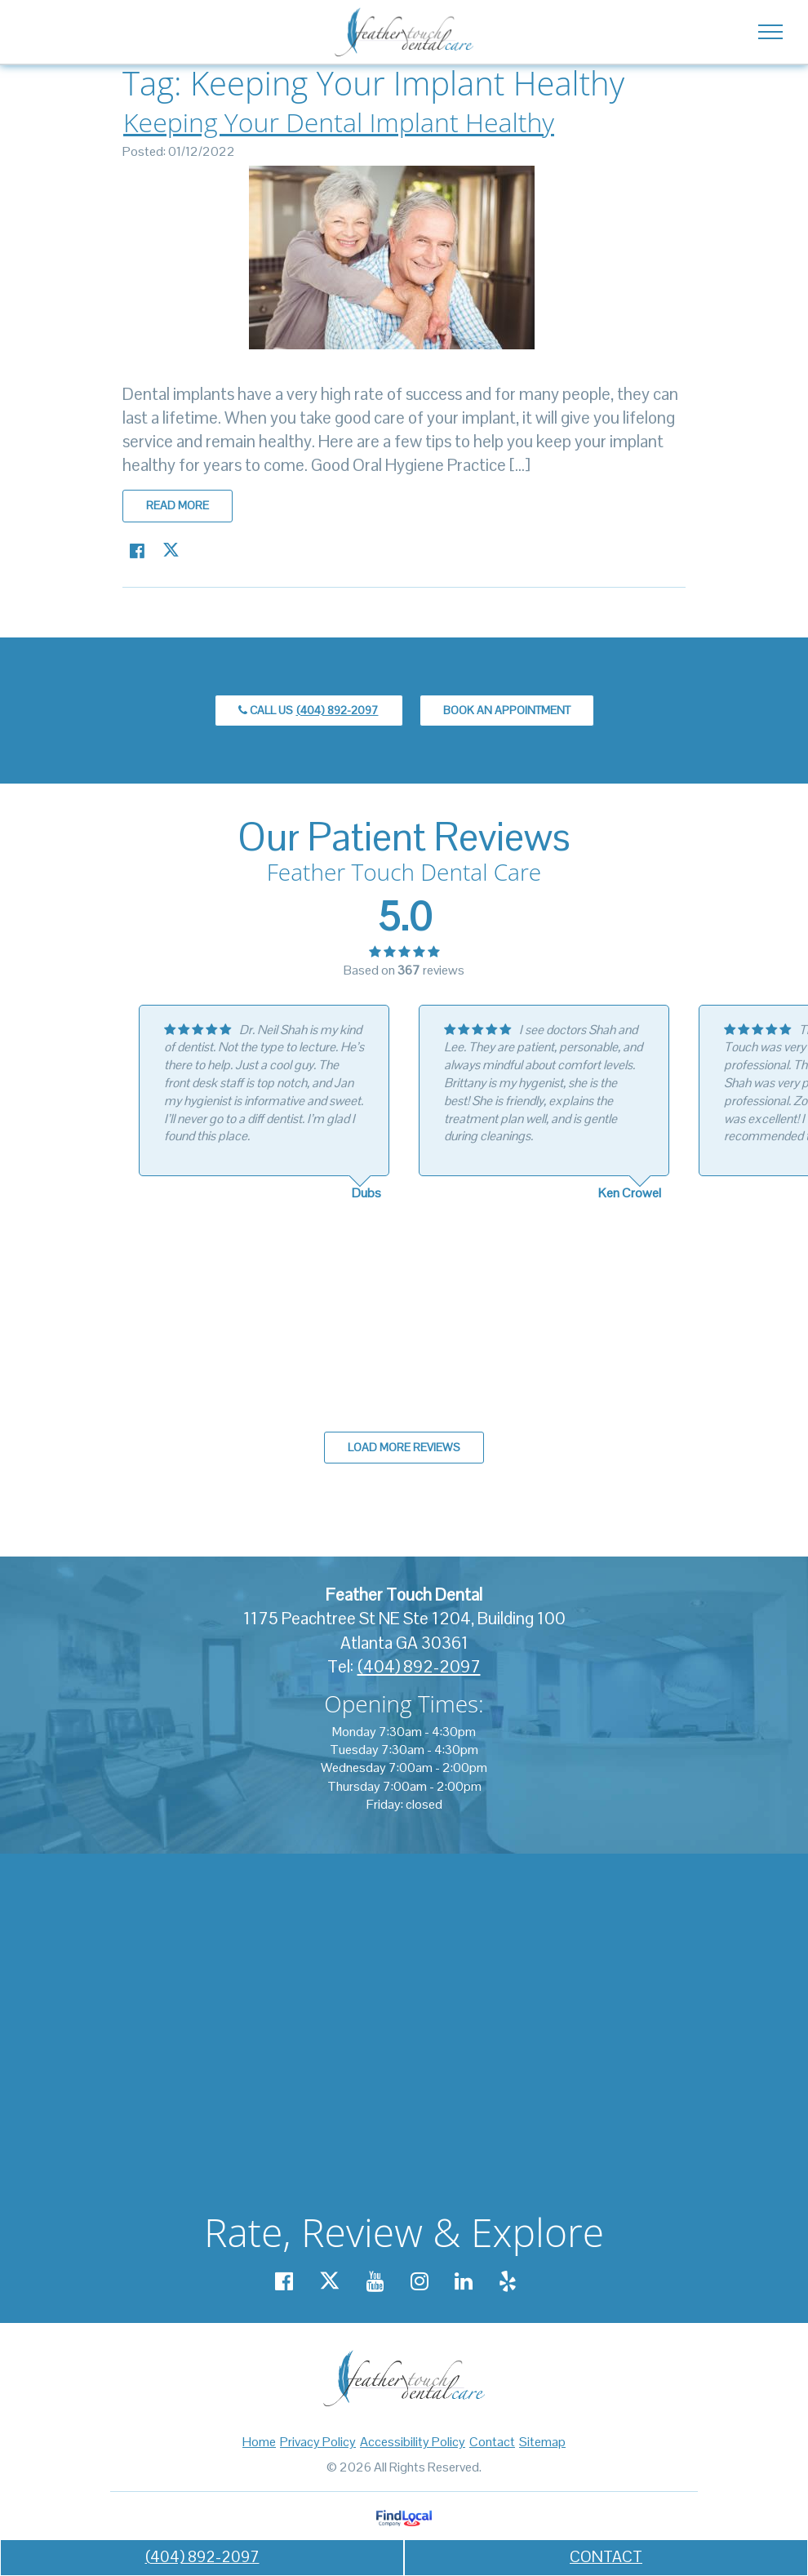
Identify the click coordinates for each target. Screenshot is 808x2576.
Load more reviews (404, 1447)
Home (259, 2441)
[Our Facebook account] (284, 2281)
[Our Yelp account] (508, 2281)
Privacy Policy (318, 2441)
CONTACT (606, 2557)
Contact (492, 2441)
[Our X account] (329, 2281)
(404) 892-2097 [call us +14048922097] (202, 2557)
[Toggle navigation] (770, 31)
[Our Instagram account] (419, 2281)
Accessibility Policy (412, 2441)
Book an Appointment (506, 710)
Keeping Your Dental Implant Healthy (338, 122)
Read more (177, 505)
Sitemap (542, 2441)
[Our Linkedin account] (463, 2281)
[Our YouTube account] (375, 2281)
